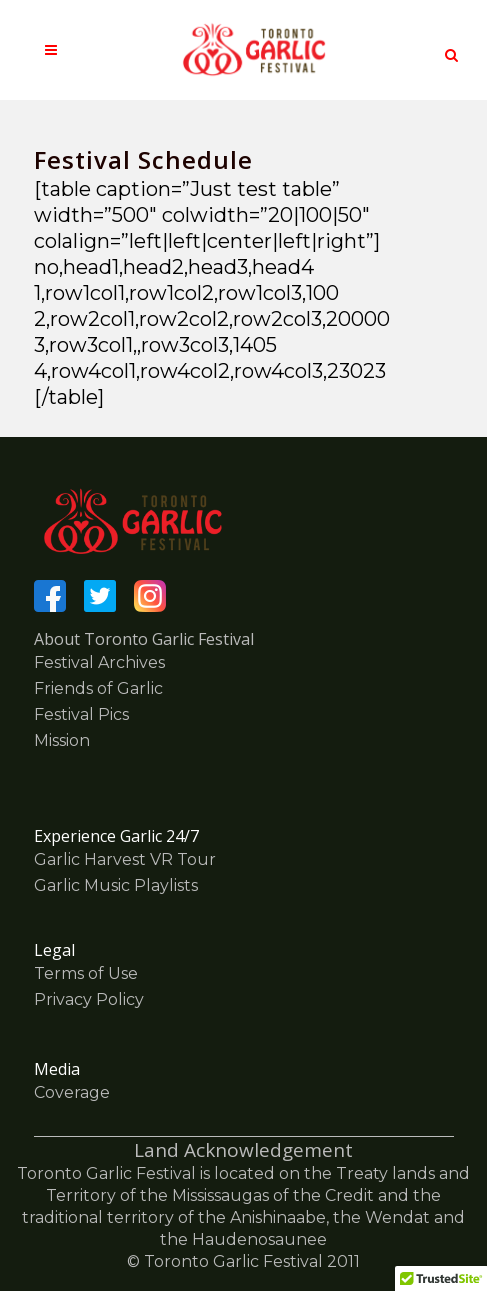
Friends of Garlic (98, 688)
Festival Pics (81, 714)
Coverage (72, 1092)
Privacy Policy (89, 999)
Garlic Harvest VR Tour (125, 859)
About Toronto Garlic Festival (144, 639)
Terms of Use (86, 973)
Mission (62, 740)
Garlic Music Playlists (116, 885)
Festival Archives (99, 662)
